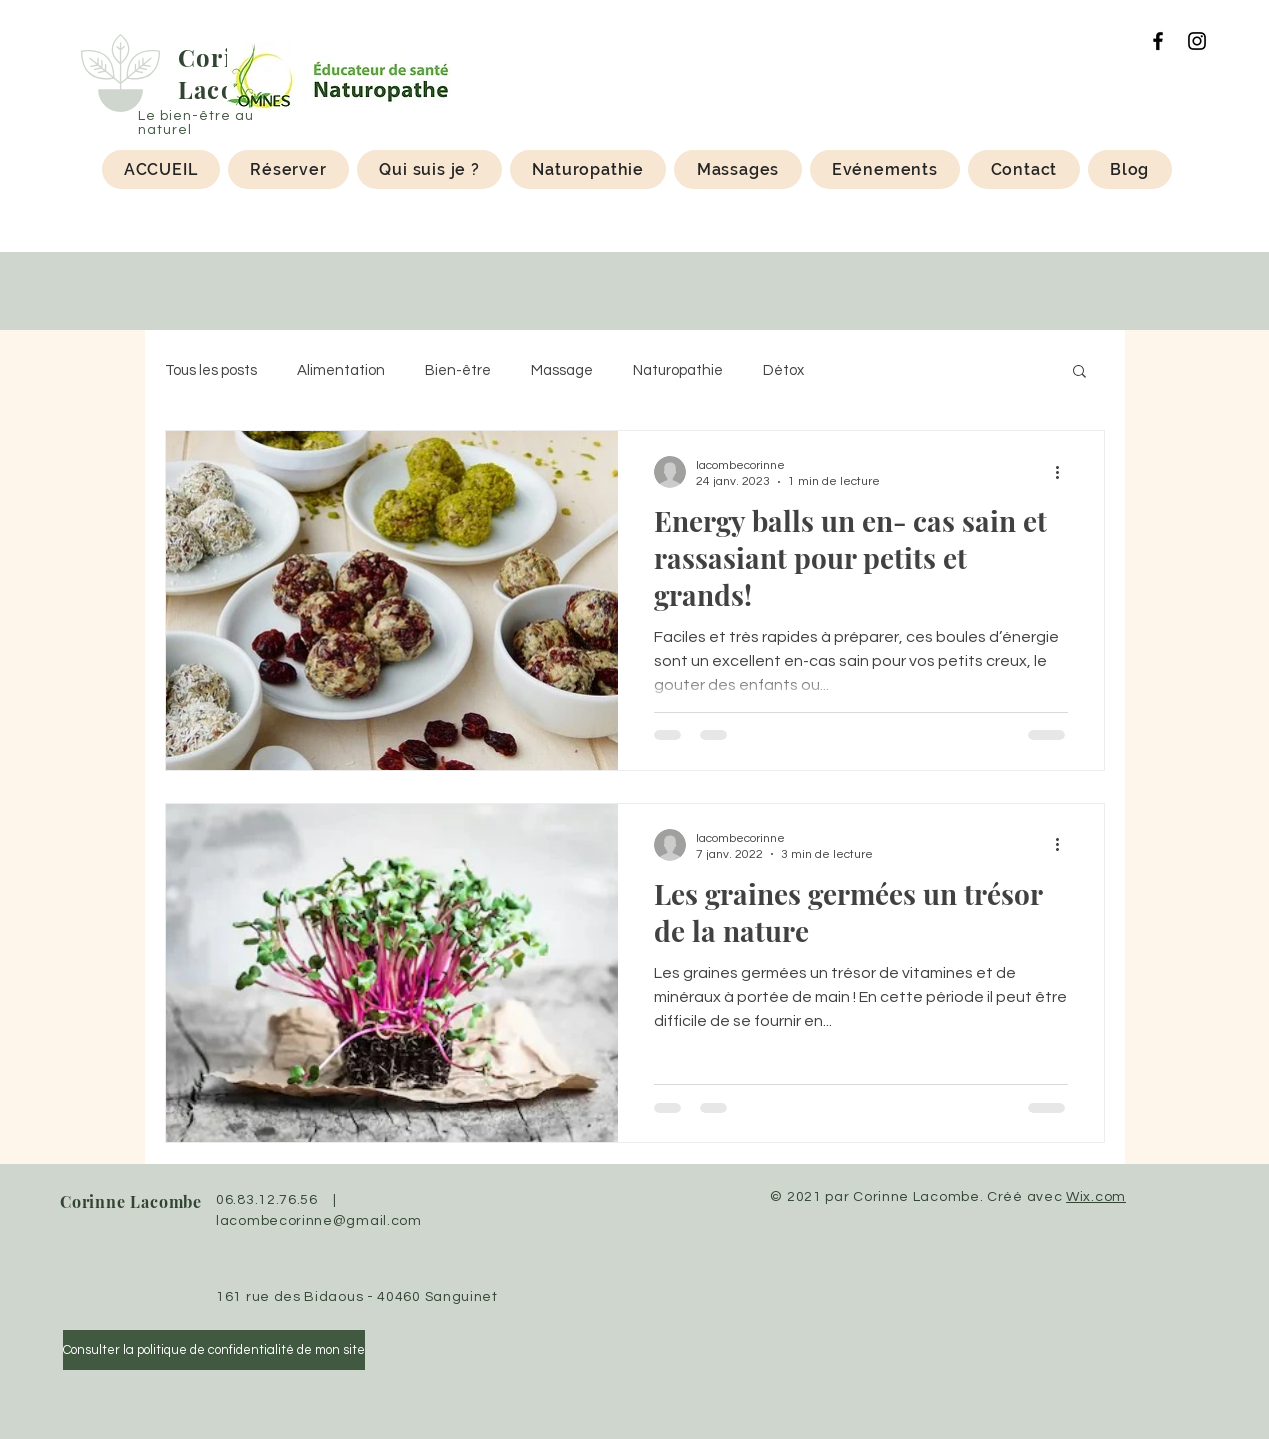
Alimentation (341, 370)
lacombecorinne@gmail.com (319, 1221)
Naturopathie (678, 370)
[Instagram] (1197, 41)
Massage (562, 370)
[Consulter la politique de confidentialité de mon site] (214, 1350)
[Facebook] (1158, 41)
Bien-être (458, 370)
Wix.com (1096, 1197)
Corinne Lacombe (131, 1201)
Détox (783, 370)
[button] (1079, 372)
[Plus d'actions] (1065, 472)
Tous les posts (211, 370)
